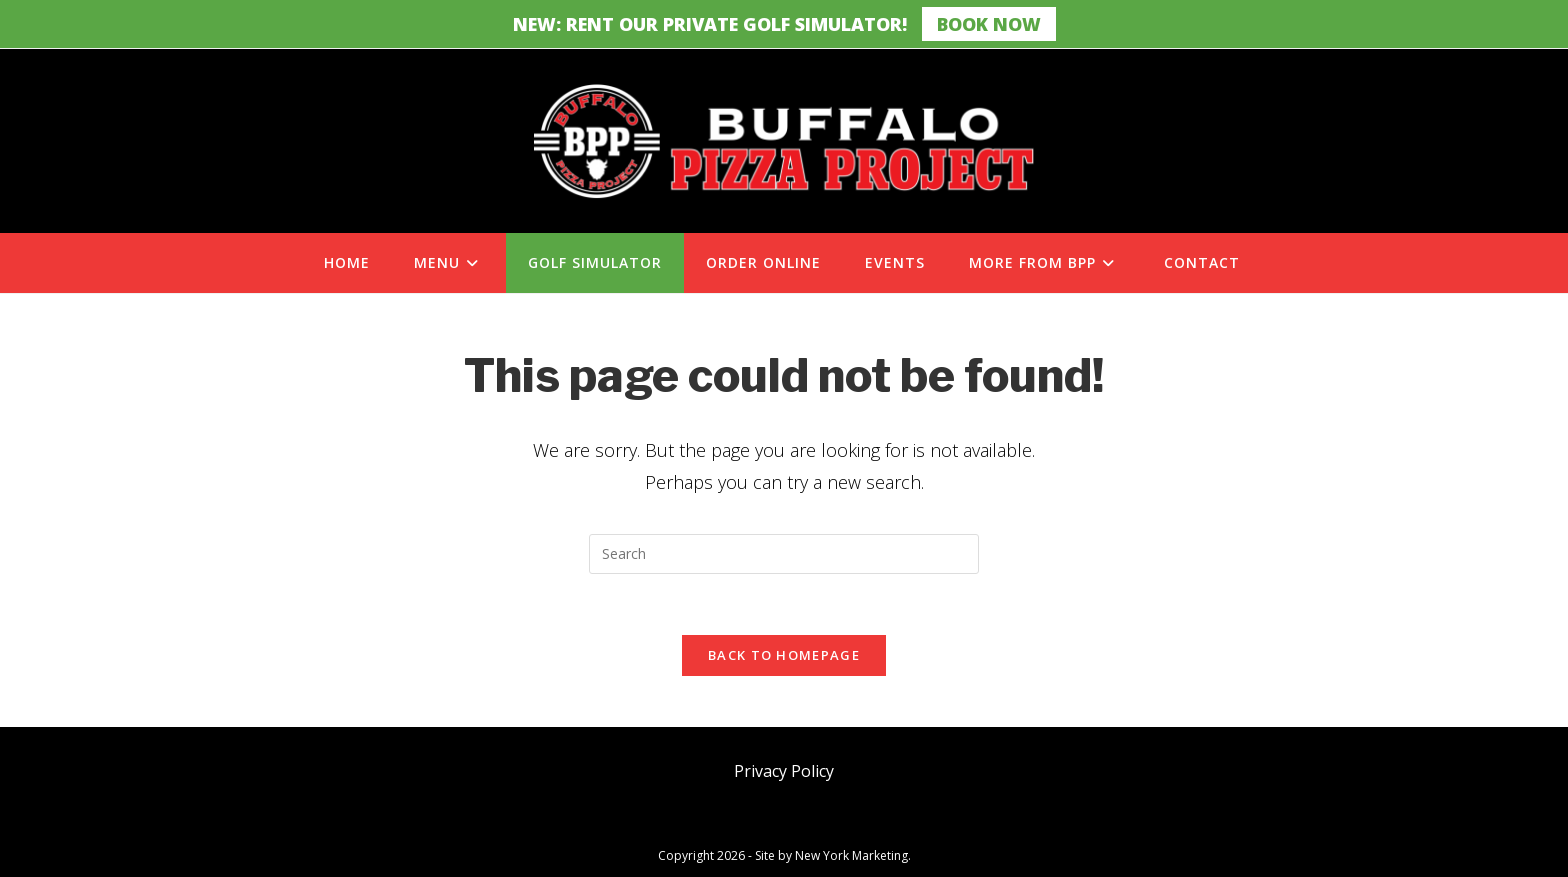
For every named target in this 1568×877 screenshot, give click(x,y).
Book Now (989, 24)
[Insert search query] (784, 554)
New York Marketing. (853, 855)
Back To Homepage (784, 655)
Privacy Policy (784, 771)
